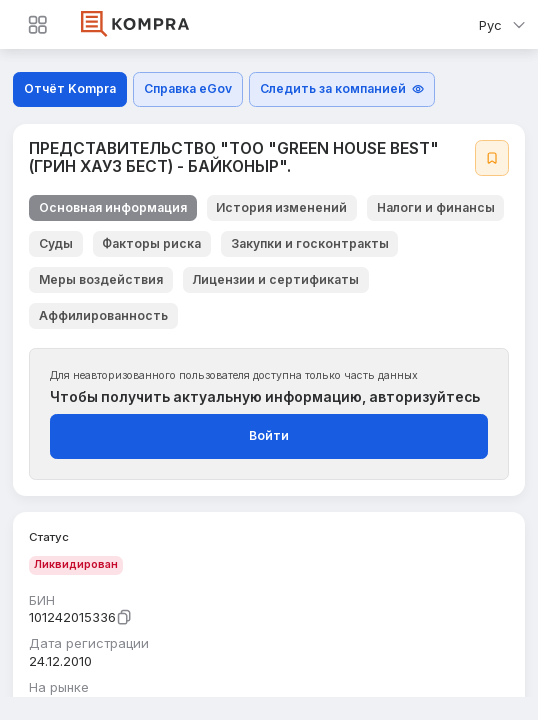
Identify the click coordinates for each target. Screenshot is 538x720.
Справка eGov (188, 88)
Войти (269, 435)
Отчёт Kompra (70, 88)
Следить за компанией (342, 88)
